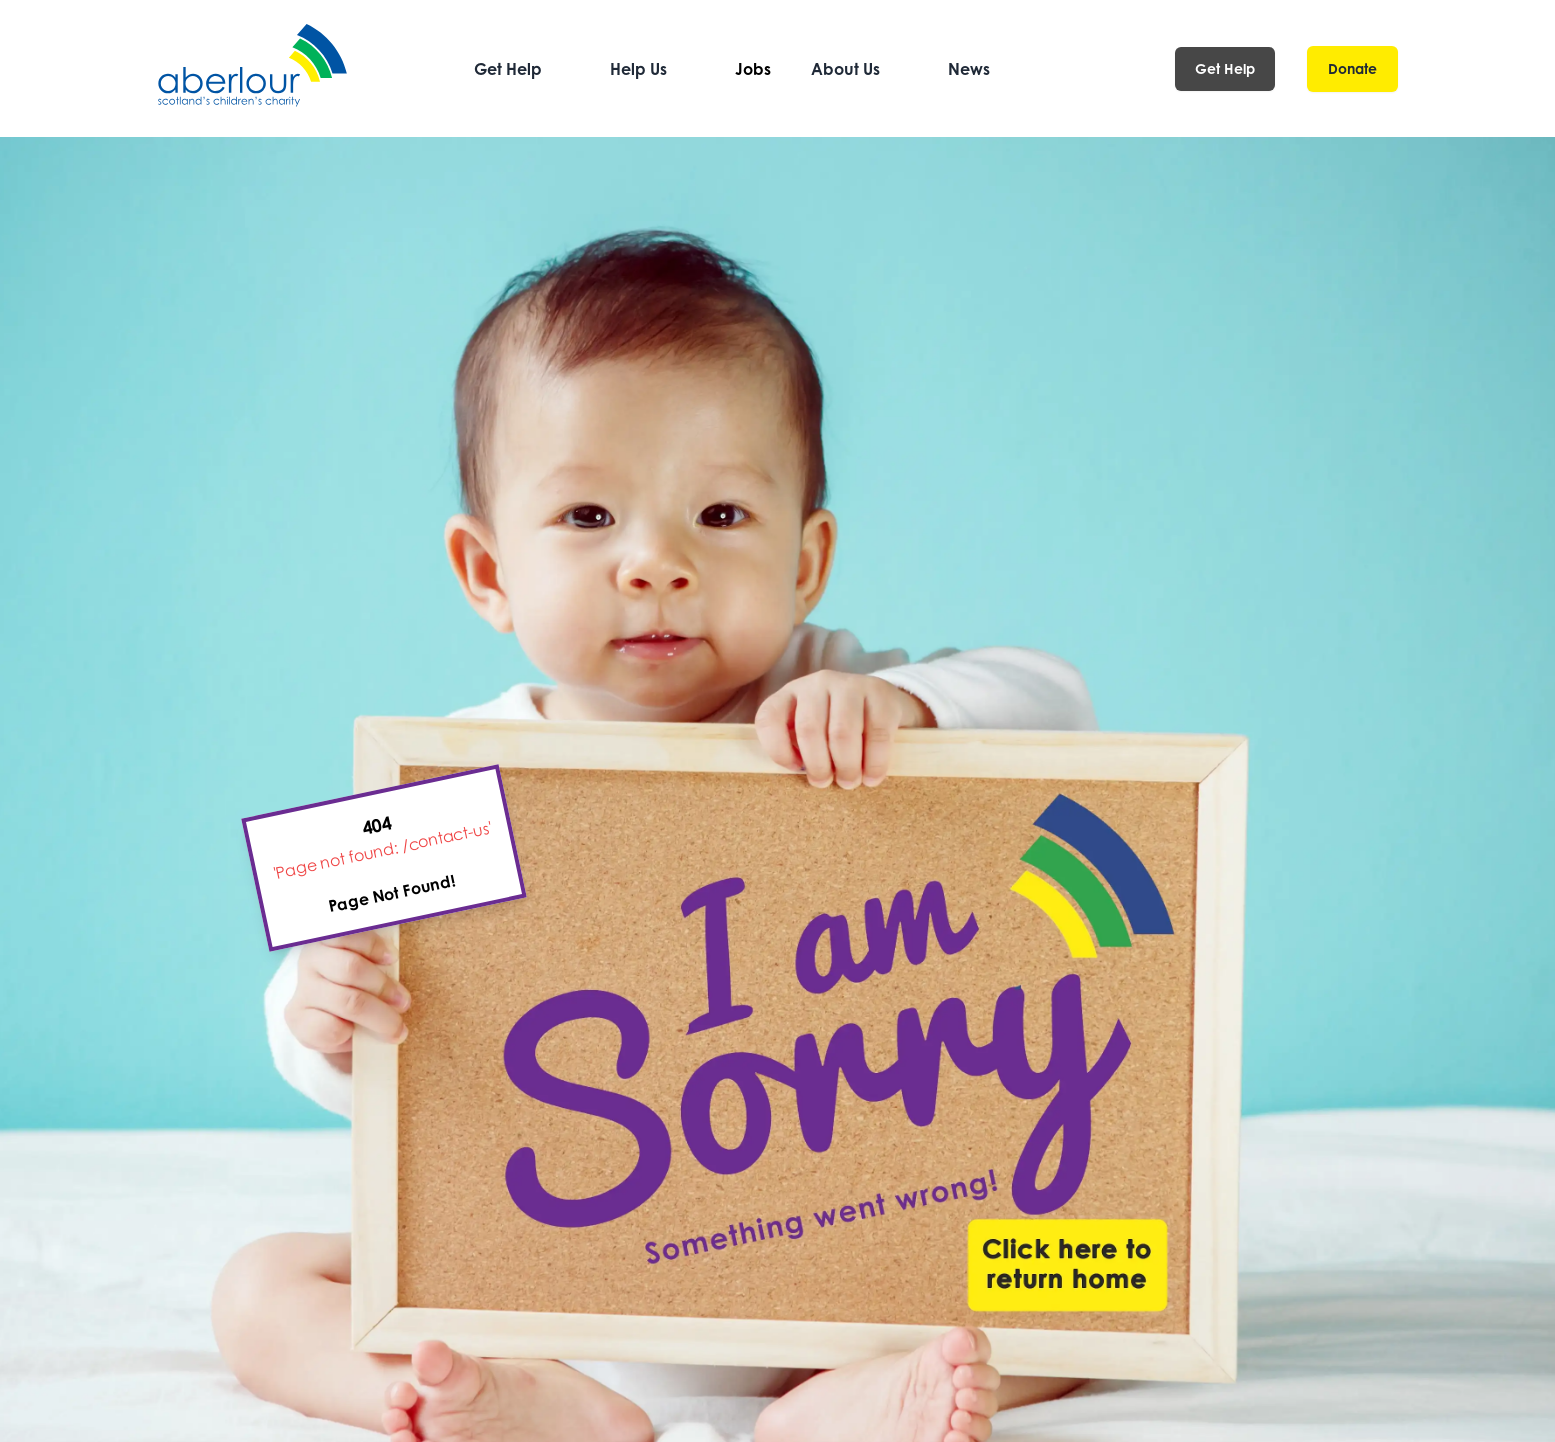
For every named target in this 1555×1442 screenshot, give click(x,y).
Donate (1352, 68)
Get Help (1225, 68)
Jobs (753, 69)
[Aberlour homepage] (254, 68)
